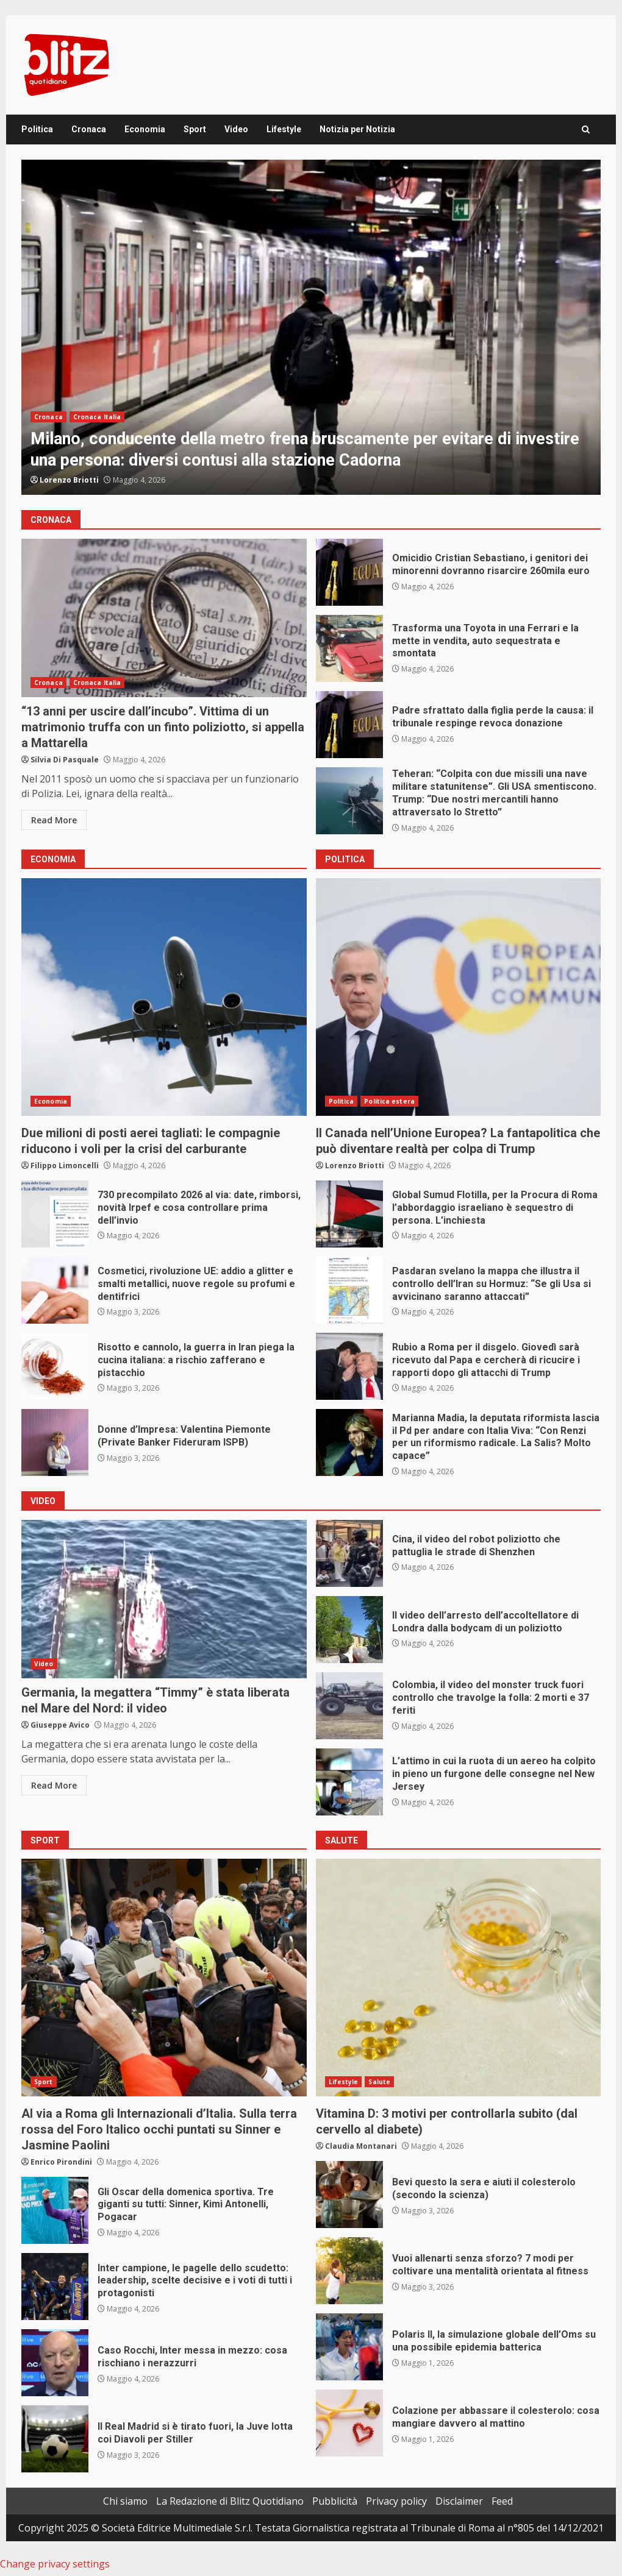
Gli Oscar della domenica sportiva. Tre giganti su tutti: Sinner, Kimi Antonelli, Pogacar (54, 2210)
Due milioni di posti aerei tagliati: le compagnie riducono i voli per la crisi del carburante (164, 997)
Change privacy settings (55, 2564)
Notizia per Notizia (357, 129)
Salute (379, 2081)
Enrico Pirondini (61, 2162)
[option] (311, 327)
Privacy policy (396, 2501)
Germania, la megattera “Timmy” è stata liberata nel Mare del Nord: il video (164, 1599)
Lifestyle (283, 129)
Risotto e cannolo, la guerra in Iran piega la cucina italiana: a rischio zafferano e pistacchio (54, 1366)
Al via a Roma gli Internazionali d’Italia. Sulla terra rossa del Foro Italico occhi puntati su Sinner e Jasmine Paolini (164, 1977)
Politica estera (389, 1101)
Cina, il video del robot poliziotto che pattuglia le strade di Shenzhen (349, 1553)
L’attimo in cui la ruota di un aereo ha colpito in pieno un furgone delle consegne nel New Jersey (349, 1781)
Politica (37, 129)
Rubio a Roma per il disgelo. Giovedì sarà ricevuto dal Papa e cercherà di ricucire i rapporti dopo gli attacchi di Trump (349, 1366)
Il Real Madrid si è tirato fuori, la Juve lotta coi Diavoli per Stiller (54, 2438)
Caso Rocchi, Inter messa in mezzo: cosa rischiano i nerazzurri (54, 2362)
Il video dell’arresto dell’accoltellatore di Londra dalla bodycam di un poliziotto (349, 1629)
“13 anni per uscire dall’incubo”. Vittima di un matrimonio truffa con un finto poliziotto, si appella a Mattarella (164, 618)
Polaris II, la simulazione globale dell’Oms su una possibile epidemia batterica (349, 2346)
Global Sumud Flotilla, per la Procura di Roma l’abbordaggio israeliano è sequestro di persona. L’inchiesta (349, 1213)
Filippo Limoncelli (64, 1165)
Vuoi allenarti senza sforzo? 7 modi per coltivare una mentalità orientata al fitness (349, 2270)
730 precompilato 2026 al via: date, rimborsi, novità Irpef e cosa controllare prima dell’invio (54, 1213)
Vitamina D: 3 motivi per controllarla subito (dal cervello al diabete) (458, 1977)
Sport (195, 129)
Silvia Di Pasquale (64, 759)
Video (236, 129)
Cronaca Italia (97, 417)
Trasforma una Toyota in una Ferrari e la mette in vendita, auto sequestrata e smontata (349, 648)
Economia (144, 129)
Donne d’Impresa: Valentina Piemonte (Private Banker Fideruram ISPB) (54, 1442)
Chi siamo (125, 2501)
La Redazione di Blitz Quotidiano (230, 2501)
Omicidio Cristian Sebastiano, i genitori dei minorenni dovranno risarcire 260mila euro (349, 572)
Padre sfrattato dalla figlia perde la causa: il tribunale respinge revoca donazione (349, 724)
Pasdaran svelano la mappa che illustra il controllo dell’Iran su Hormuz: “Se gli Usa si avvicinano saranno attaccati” (349, 1290)
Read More (54, 820)
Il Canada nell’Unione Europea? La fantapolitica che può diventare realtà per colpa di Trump (458, 997)
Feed (502, 2501)
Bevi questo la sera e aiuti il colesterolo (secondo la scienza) (349, 2194)
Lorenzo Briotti (69, 480)
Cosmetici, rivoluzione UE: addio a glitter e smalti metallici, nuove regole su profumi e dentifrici (54, 1290)
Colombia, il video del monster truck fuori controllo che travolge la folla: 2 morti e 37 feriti (349, 1705)
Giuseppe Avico (60, 1725)
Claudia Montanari (361, 2146)
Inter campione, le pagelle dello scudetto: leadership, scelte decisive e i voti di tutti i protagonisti (54, 2286)
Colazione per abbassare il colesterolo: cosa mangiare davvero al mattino (349, 2423)
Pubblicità (334, 2501)
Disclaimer (459, 2501)
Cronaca (88, 129)
